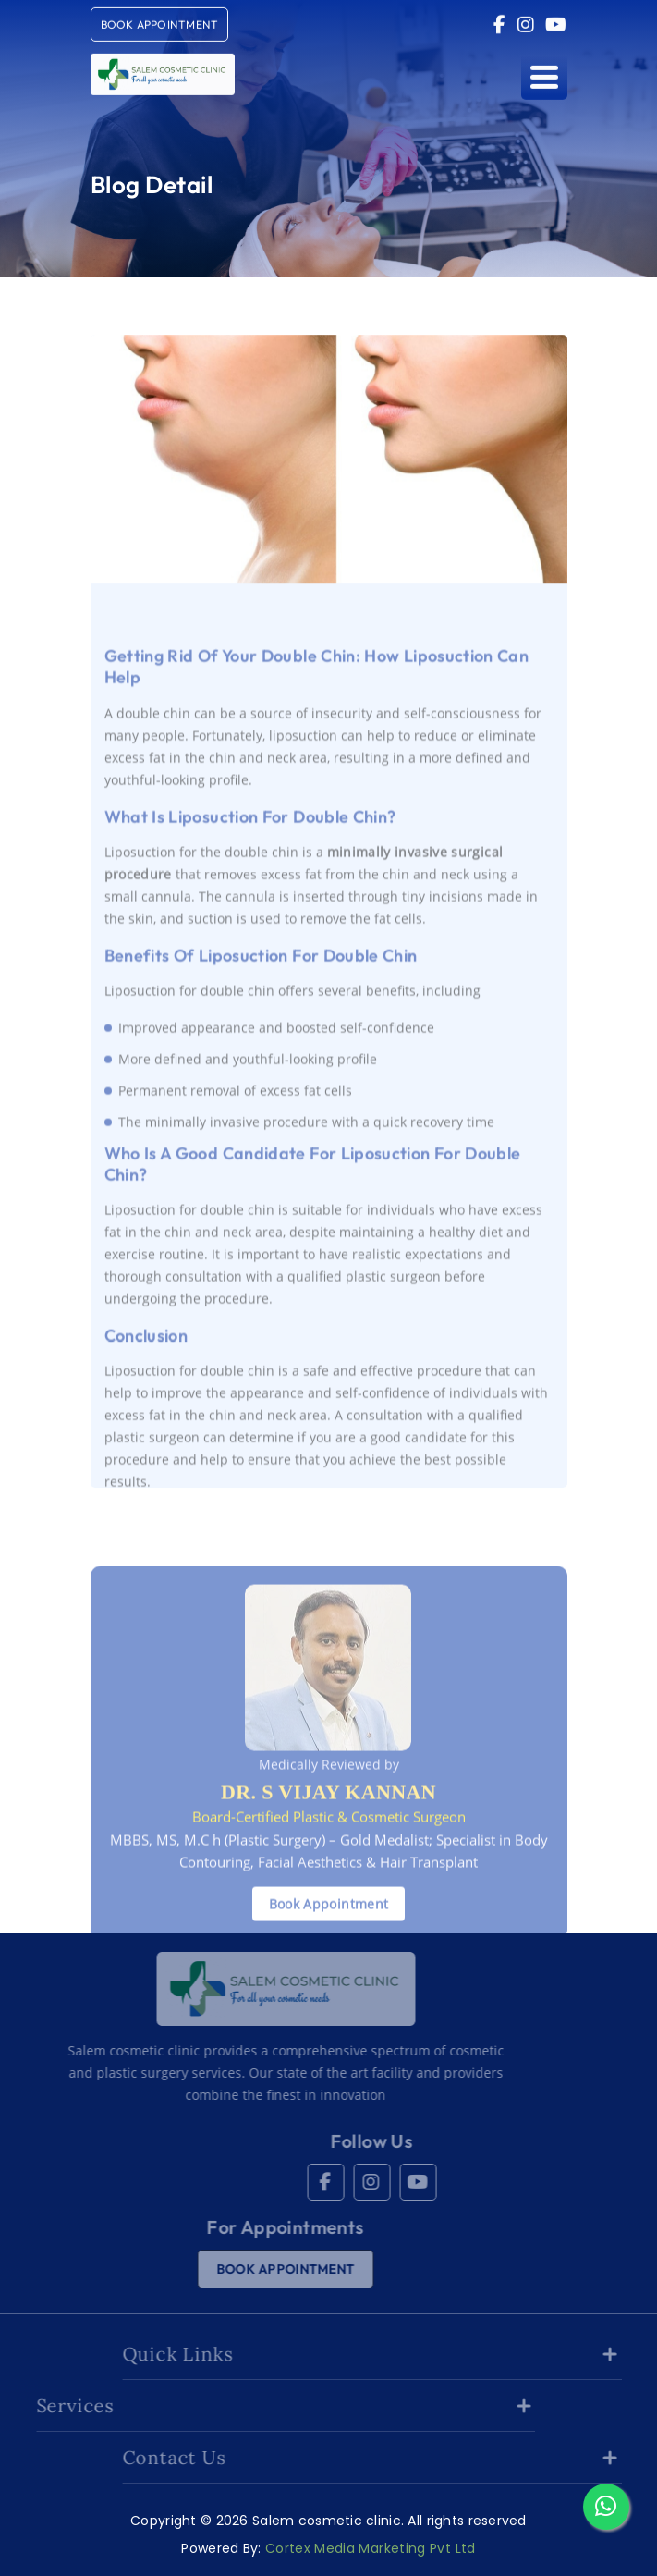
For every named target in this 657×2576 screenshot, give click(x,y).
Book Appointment (329, 1926)
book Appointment (160, 21)
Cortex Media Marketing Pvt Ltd (370, 2548)
